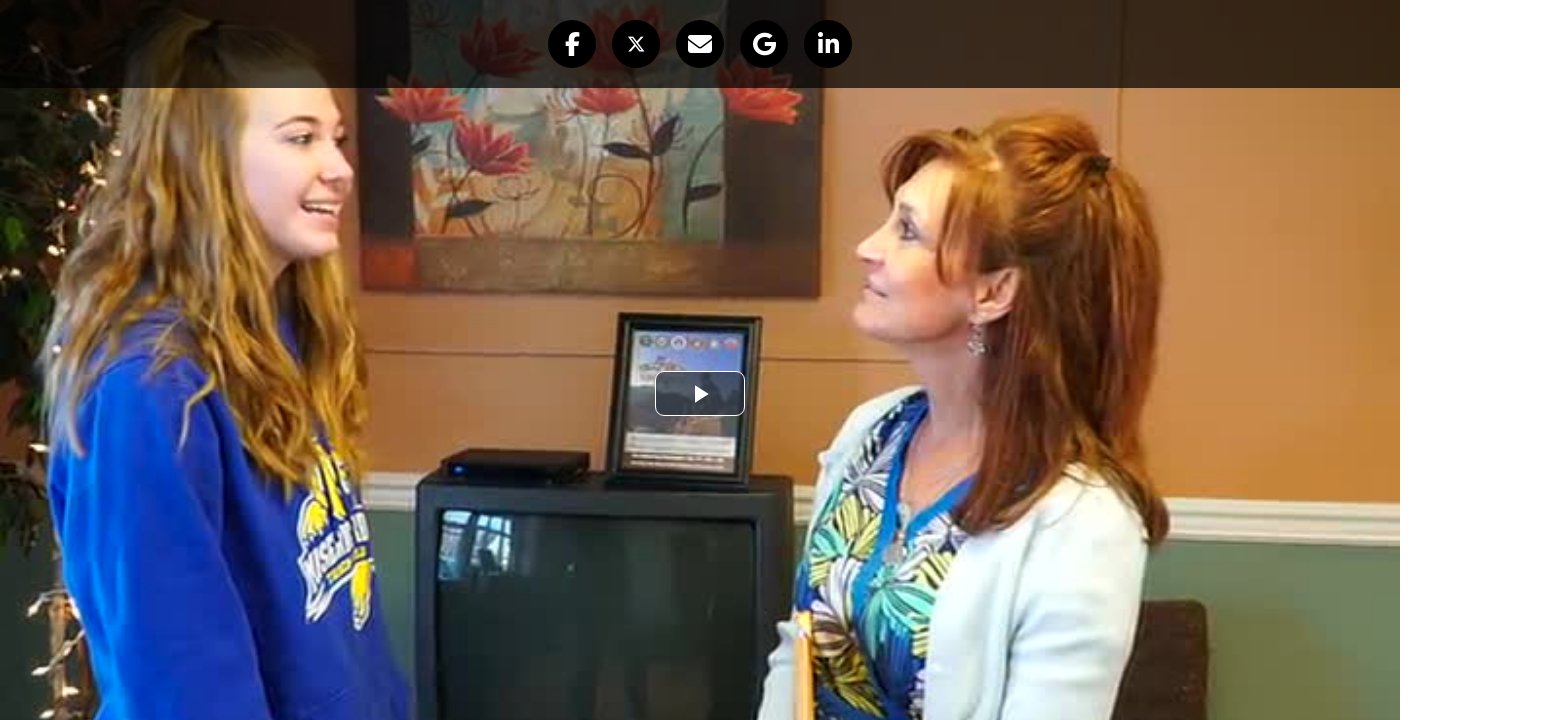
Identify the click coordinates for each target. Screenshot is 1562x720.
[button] (572, 44)
